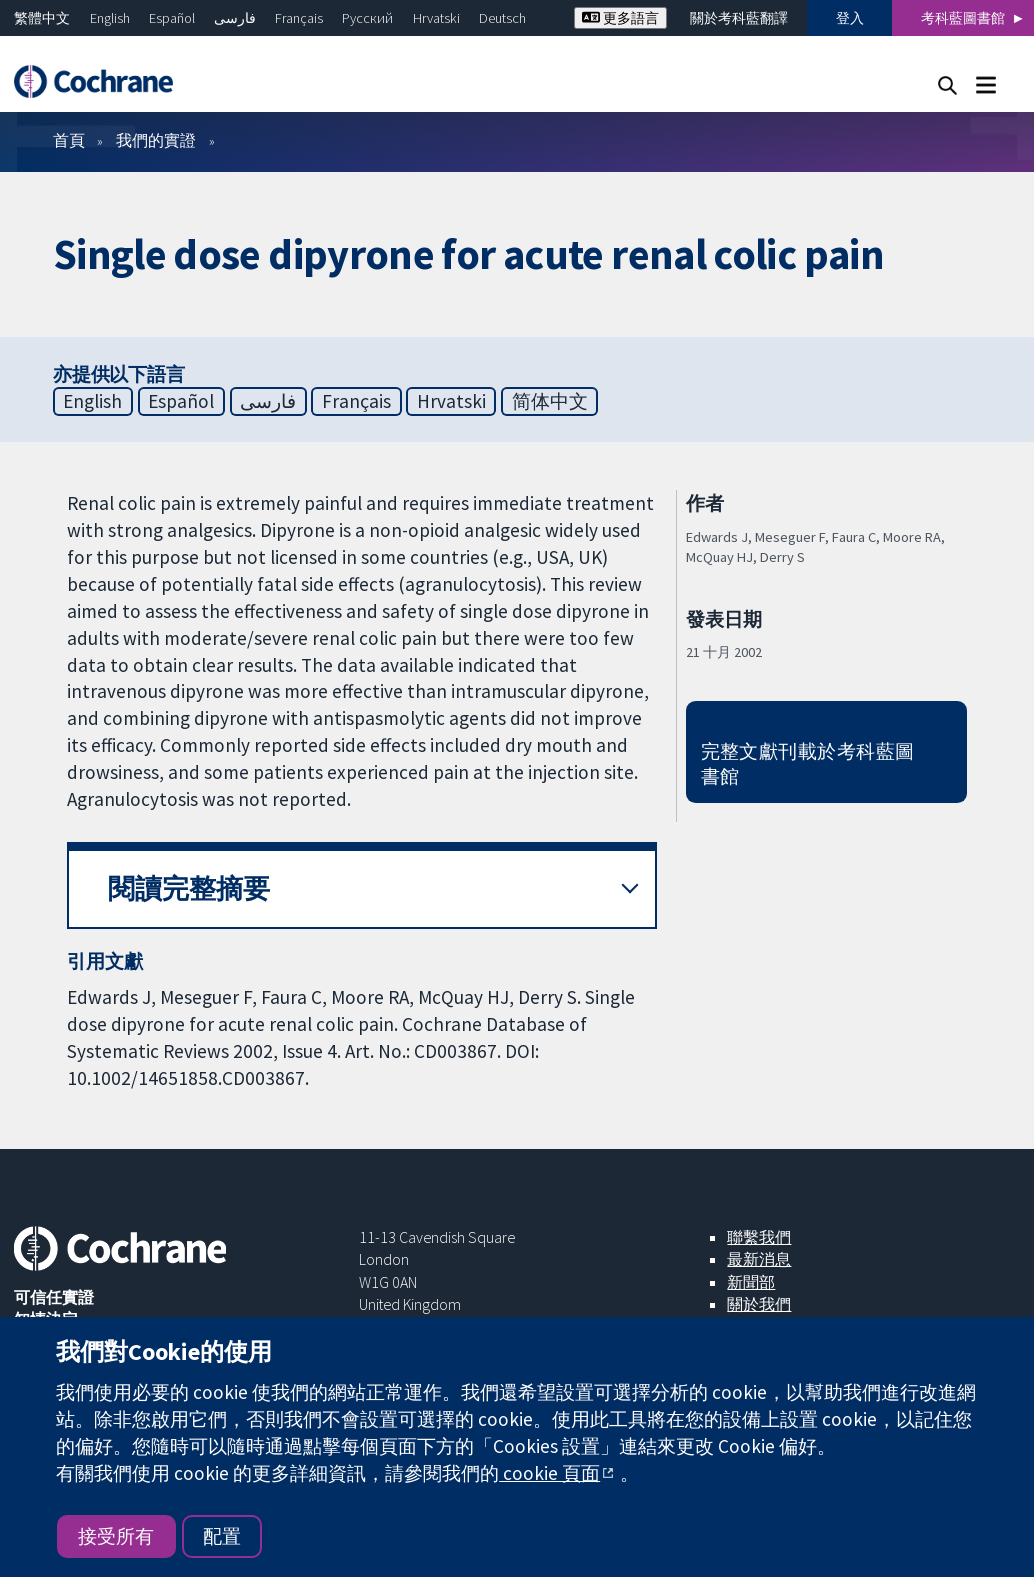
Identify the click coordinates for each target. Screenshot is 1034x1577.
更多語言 (620, 18)
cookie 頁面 (549, 1473)
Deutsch (502, 18)
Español (172, 18)
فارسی (235, 18)
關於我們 (759, 1304)
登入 (850, 18)
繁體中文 (42, 18)
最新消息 (759, 1259)
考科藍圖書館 (963, 18)
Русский (367, 18)
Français (299, 18)
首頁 (69, 140)
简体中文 (550, 401)
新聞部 (751, 1282)
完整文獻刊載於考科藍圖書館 (808, 763)
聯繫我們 (759, 1237)
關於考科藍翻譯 (739, 18)
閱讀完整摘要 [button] (189, 888)
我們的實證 (156, 140)
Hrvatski (436, 18)
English (110, 18)
